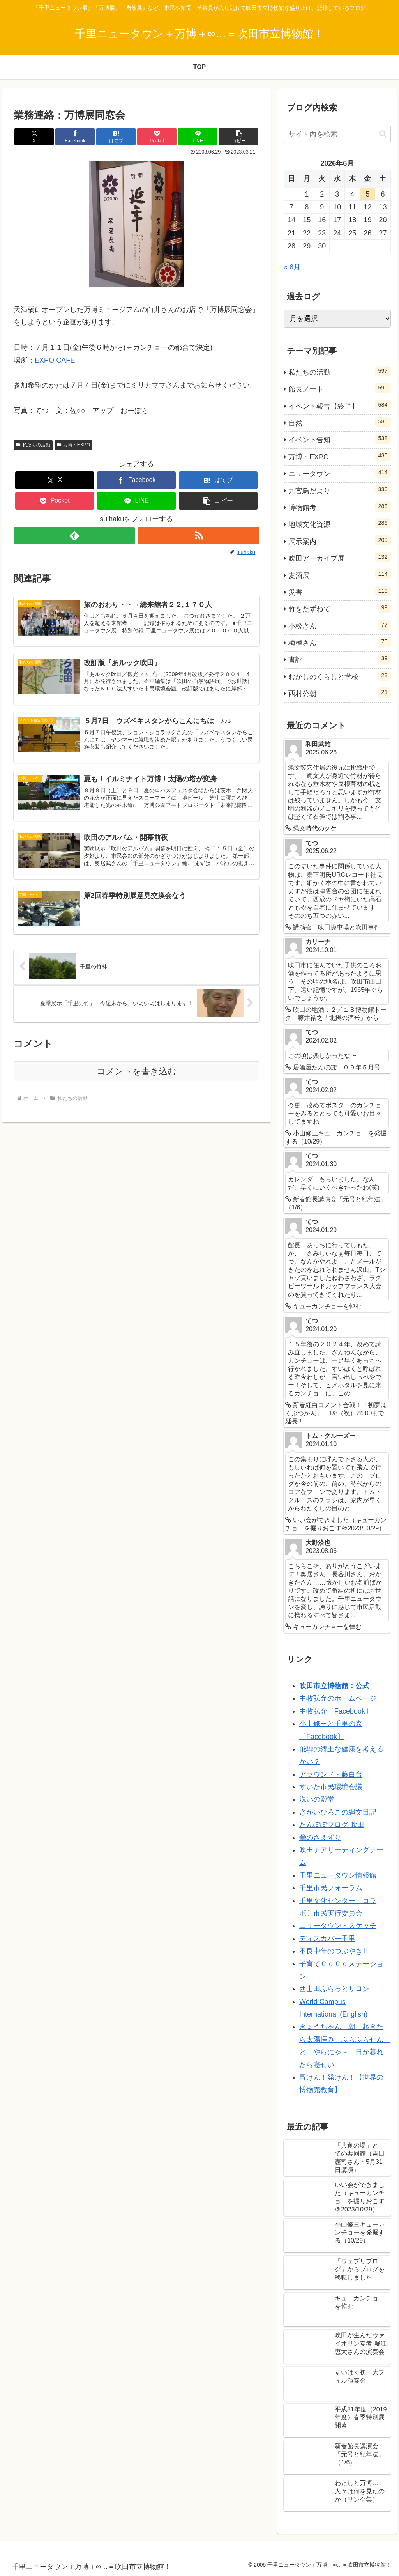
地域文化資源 (339, 523)
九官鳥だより (339, 490)
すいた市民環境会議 (330, 1787)
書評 (339, 658)
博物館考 (339, 506)
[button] (238, 136)
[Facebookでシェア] (75, 136)
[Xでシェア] (34, 136)
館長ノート (339, 388)
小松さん (339, 625)
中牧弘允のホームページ (337, 1698)
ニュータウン (339, 472)
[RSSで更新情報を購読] (198, 535)
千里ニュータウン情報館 (337, 1875)
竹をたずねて (339, 608)
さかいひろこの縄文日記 (337, 1812)
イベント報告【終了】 (339, 405)
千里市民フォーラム (330, 1888)
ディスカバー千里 (327, 1938)
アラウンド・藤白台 (330, 1774)
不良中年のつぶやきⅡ (334, 1951)
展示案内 (339, 540)
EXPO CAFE (55, 360)
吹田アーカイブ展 (339, 557)
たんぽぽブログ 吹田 (331, 1825)
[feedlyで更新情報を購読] (74, 535)
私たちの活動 (33, 445)
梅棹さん (339, 642)
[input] (337, 134)
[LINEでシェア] (197, 136)
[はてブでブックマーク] (116, 136)
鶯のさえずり (320, 1837)
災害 (339, 591)
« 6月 (292, 267)
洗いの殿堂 (316, 1799)
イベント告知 (339, 439)
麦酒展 (339, 574)
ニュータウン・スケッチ (337, 1926)
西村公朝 (339, 692)
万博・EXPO (73, 445)
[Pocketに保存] (157, 136)
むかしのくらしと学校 (339, 676)
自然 (339, 422)
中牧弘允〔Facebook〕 (335, 1711)
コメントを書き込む (137, 1071)
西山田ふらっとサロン (334, 1989)
